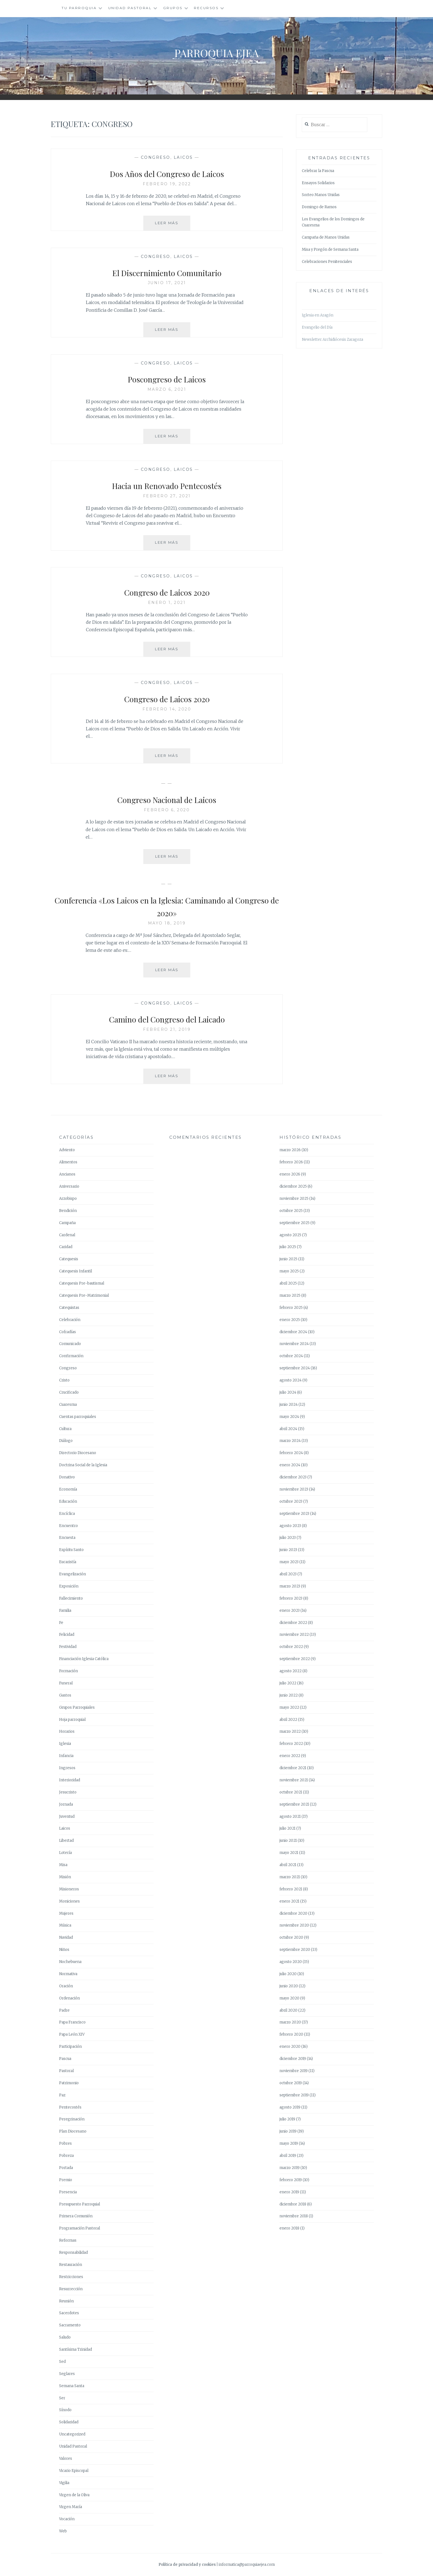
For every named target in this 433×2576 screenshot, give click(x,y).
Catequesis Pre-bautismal (81, 1283)
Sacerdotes (69, 2313)
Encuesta (67, 1537)
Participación (70, 2046)
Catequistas (69, 1307)
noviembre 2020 (294, 1925)
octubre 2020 (291, 1937)
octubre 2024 (291, 1356)
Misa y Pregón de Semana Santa (330, 249)
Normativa (68, 1974)
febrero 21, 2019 (167, 1029)
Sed (62, 2361)
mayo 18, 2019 (167, 923)
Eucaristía (67, 1562)
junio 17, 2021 (167, 282)
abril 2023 (288, 1574)
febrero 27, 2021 (167, 495)
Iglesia (65, 1743)
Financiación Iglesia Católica (84, 1658)
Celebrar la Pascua (318, 170)
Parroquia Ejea (216, 51)
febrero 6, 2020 (167, 809)
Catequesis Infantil (75, 1271)
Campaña (67, 1222)
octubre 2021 (290, 1792)
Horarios (67, 1731)
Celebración (69, 1319)
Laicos (183, 157)
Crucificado (69, 1392)
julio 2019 (287, 2119)
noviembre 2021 (293, 1780)
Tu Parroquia (79, 8)
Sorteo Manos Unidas (321, 194)
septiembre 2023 (294, 1513)
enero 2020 (289, 2046)
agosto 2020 (290, 1961)
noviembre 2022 (294, 1634)
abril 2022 (288, 1719)
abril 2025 (288, 1283)
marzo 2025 (289, 1295)
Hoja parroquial (72, 1719)
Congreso (155, 157)
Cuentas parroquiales (77, 1416)
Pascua (65, 2058)
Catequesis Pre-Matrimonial (84, 1295)
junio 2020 (288, 1986)
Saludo (65, 2337)
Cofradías (67, 1332)
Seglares (67, 2373)
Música (65, 1925)
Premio (65, 2180)
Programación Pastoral (79, 2228)
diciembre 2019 (292, 2058)
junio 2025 (288, 1259)
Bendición (68, 1210)
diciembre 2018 (292, 2204)
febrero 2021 (290, 1889)
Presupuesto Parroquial (79, 2204)
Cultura (65, 1428)
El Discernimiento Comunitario (167, 272)
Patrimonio (69, 2083)
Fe (61, 1622)
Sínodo (65, 2410)
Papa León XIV (72, 2034)
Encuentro (68, 1525)
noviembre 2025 (293, 1198)
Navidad (66, 1937)
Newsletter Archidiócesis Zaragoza (332, 339)
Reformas (67, 2240)
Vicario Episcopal (73, 2470)
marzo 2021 (289, 1877)
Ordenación (69, 1998)
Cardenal (67, 1235)
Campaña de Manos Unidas (326, 237)
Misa (63, 1864)
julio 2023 (287, 1537)
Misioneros (69, 1889)
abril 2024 (288, 1428)
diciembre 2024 (293, 1332)
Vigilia (64, 2482)
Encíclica (67, 1513)
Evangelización (72, 1574)
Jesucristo (67, 1792)
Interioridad (69, 1780)
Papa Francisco (72, 2022)
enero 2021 (289, 1901)
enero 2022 (289, 1755)
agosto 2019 (289, 2107)
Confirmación (71, 1356)
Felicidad (66, 1634)
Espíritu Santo (71, 1549)
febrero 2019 (290, 2180)
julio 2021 (287, 1828)
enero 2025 (289, 1319)
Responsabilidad (73, 2252)
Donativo (67, 1477)
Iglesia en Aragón (317, 315)
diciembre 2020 (293, 1913)
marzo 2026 (290, 1150)
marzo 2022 (290, 1731)
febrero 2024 (291, 1453)
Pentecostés (70, 2107)
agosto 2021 (290, 1816)
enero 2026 (289, 1174)
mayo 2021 (288, 1852)
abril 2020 (288, 2010)
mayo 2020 (289, 1998)
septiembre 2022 (294, 1658)
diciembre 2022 (293, 1622)
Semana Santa (71, 2386)
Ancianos (67, 1174)
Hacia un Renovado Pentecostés (167, 485)
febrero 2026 (291, 1162)
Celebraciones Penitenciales (327, 261)
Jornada (66, 1804)
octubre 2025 (291, 1210)
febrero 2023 (290, 1598)
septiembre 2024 (294, 1368)
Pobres (65, 2143)
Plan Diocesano (72, 2131)
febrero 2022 (291, 1743)
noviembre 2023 (293, 1489)
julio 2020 (288, 1974)
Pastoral (66, 2070)
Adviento (67, 1150)
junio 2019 (288, 2131)
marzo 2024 (290, 1440)
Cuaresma (68, 1404)
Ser (62, 2398)
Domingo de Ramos (319, 207)
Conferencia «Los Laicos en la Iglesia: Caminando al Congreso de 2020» (166, 906)
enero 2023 (289, 1610)
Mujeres (66, 1913)
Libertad (66, 1840)
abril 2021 (287, 1864)
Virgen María (70, 2506)
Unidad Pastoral (130, 8)
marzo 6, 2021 (166, 389)
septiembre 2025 (294, 1222)
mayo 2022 (289, 1707)
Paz (62, 2095)
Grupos (173, 8)
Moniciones (69, 1901)
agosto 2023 (290, 1525)
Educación (68, 1501)
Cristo (64, 1380)
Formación (68, 1671)
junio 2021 (288, 1840)
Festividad (67, 1646)
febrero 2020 (291, 2034)
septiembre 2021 (294, 1804)
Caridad (65, 1247)
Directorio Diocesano (77, 1453)
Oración (66, 1986)
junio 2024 (288, 1404)
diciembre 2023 (293, 1477)
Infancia (66, 1755)
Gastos (65, 1695)
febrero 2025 (291, 1307)
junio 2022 (288, 1695)
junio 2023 (288, 1549)
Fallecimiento (71, 1598)
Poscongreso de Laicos (167, 378)
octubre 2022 (291, 1646)
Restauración (70, 2264)
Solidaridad (68, 2422)
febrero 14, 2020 (166, 709)
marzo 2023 (289, 1586)
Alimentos (68, 1162)
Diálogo (66, 1440)
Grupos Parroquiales (77, 1707)
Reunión (66, 2301)
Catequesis (68, 1259)
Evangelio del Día (317, 327)
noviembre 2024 (294, 1343)
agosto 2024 (290, 1380)
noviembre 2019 (293, 2070)
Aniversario (69, 1186)
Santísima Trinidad (75, 2349)
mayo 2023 (289, 1562)
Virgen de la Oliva (74, 2495)
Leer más (172, 225)
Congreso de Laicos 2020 (166, 591)
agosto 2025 (290, 1235)
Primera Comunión (76, 2216)
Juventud (67, 1816)
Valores (65, 2458)
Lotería (65, 1852)
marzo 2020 (290, 2022)
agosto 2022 (290, 1671)
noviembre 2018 (293, 2216)
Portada (66, 2167)
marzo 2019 (289, 2167)
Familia (65, 1610)
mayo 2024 (289, 1416)
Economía (68, 1489)
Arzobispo (68, 1198)
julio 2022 (287, 1683)
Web (63, 2531)
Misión (65, 1877)
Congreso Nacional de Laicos (167, 798)
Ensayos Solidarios (318, 183)
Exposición (68, 1586)
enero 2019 (289, 2192)
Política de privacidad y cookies (187, 2564)
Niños (64, 1949)
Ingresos (67, 1768)
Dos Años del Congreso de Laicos (166, 172)
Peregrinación (72, 2119)
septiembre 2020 (294, 1949)
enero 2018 (289, 2228)
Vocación (67, 2519)
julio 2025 (287, 1247)
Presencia (68, 2192)
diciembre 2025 (293, 1186)
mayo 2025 (289, 1271)
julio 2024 (287, 1392)
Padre (64, 2010)
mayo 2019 (288, 2143)
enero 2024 (289, 1465)
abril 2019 (287, 2155)
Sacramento (70, 2325)
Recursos (206, 8)
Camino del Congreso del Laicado (167, 1018)
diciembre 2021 (292, 1768)
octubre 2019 (290, 2083)
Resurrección (71, 2289)
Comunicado (70, 1343)
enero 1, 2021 (167, 602)
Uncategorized (72, 2434)
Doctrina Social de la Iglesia (83, 1465)
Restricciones (71, 2276)
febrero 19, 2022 (167, 183)
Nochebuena (70, 1961)
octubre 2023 (290, 1501)
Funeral (66, 1683)
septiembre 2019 (294, 2095)
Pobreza (66, 2155)
